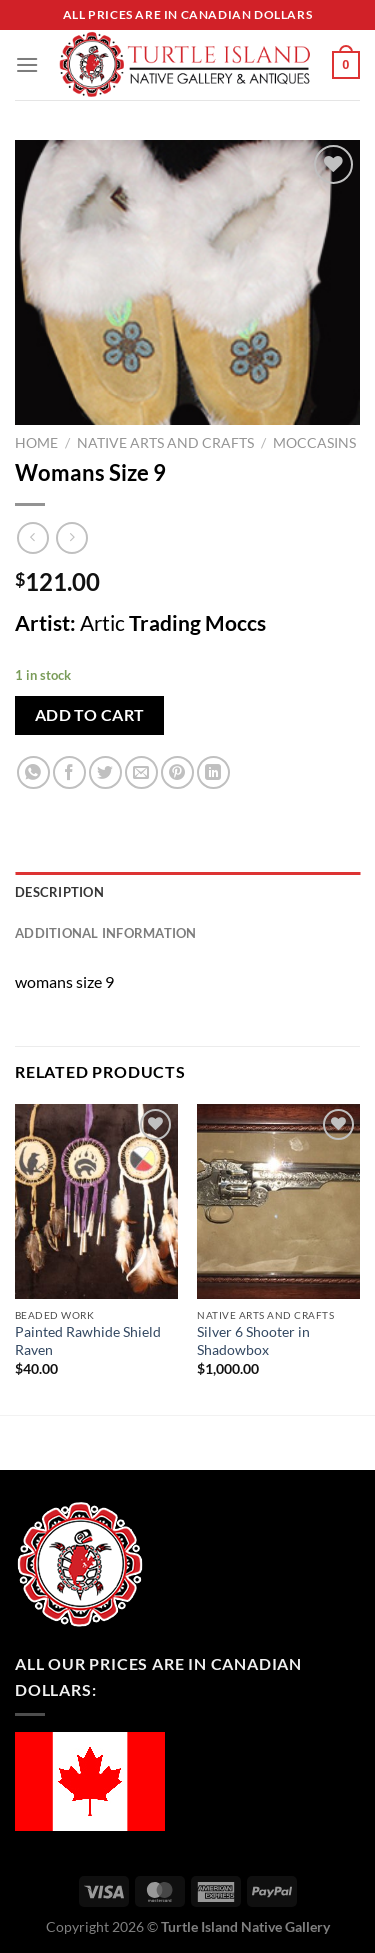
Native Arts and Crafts (165, 443)
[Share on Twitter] (105, 772)
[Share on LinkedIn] (213, 772)
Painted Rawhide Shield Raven (88, 1341)
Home (36, 443)
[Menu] (27, 64)
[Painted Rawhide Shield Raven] (96, 1201)
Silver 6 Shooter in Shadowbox (253, 1341)
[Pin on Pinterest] (177, 772)
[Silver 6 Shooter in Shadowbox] (278, 1201)
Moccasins (314, 443)
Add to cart (90, 715)
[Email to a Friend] (141, 772)
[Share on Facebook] (69, 772)
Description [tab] (59, 892)
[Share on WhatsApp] (33, 772)
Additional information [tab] (106, 933)
